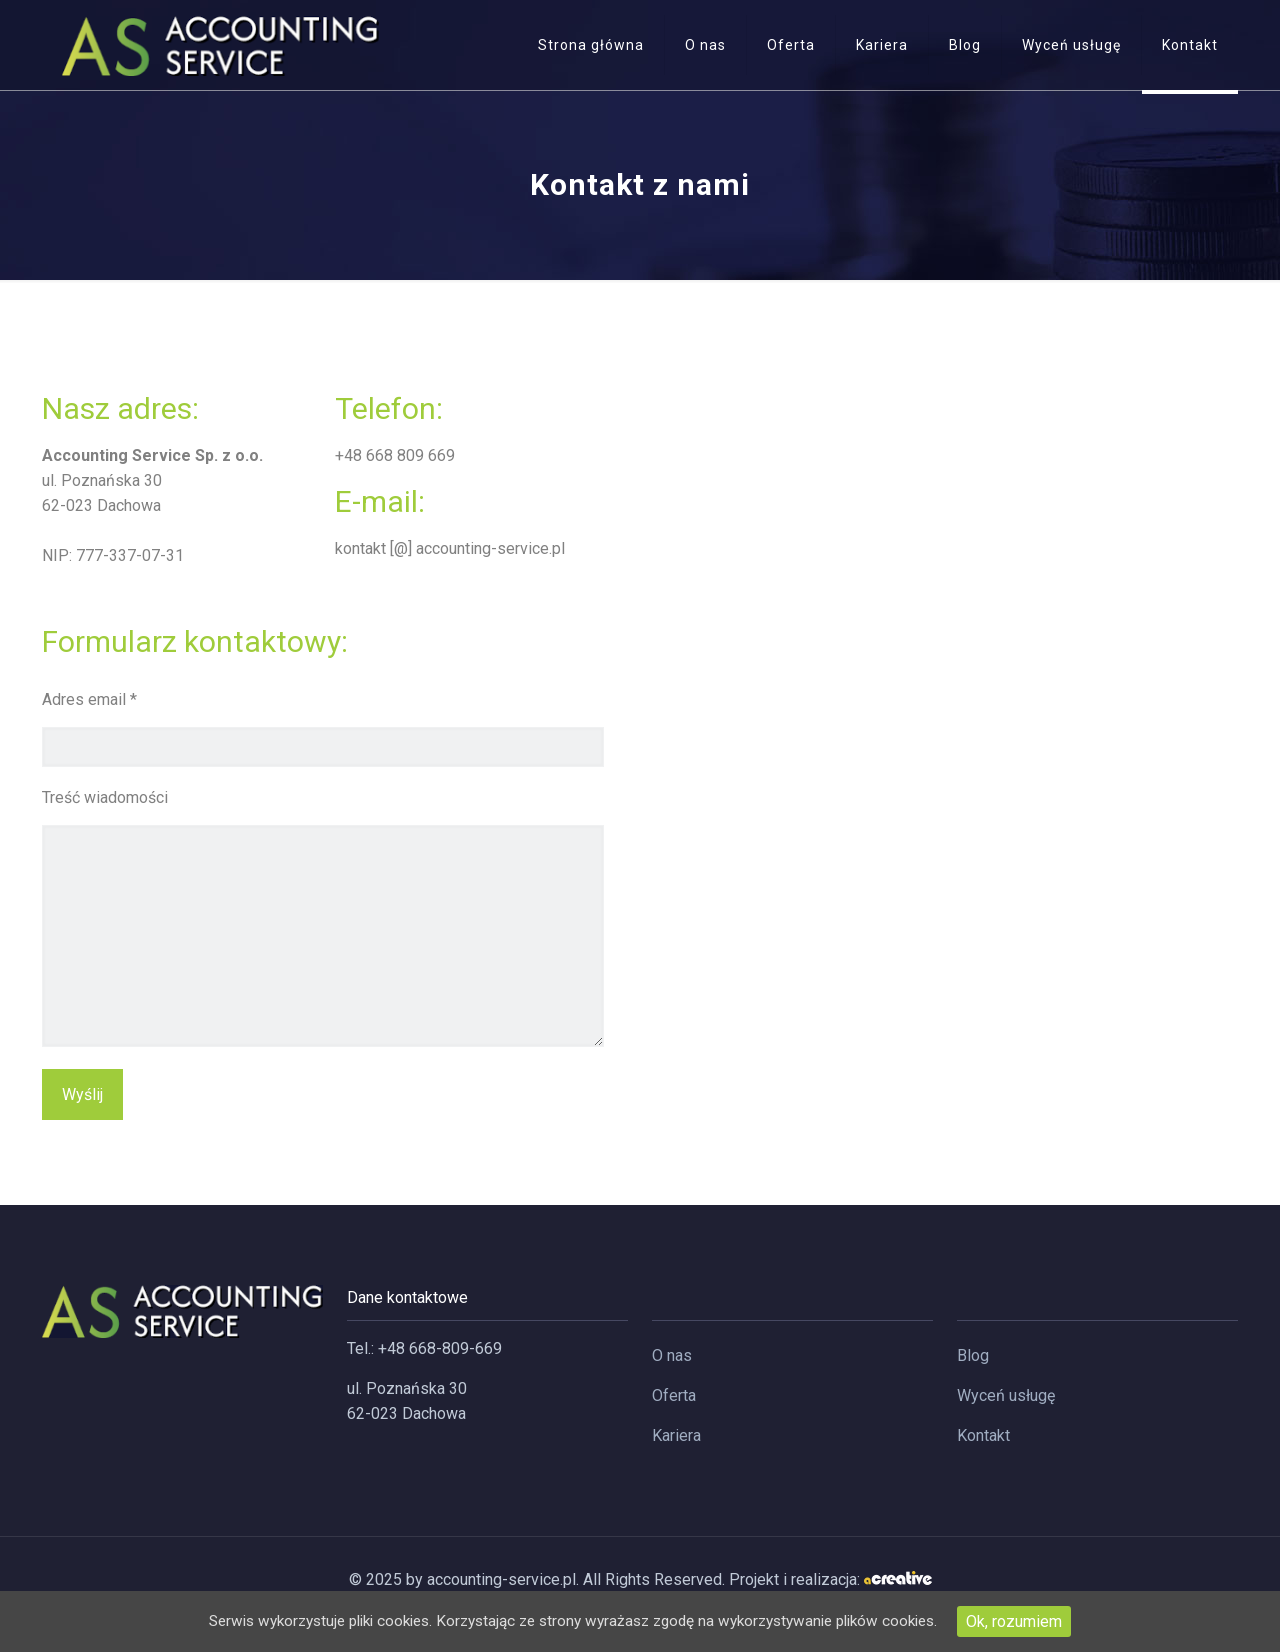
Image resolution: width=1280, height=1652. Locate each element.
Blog (973, 1355)
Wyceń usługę (1006, 1395)
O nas (672, 1355)
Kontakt (983, 1435)
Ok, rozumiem (1039, 1621)
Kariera (676, 1435)
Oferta (674, 1395)
